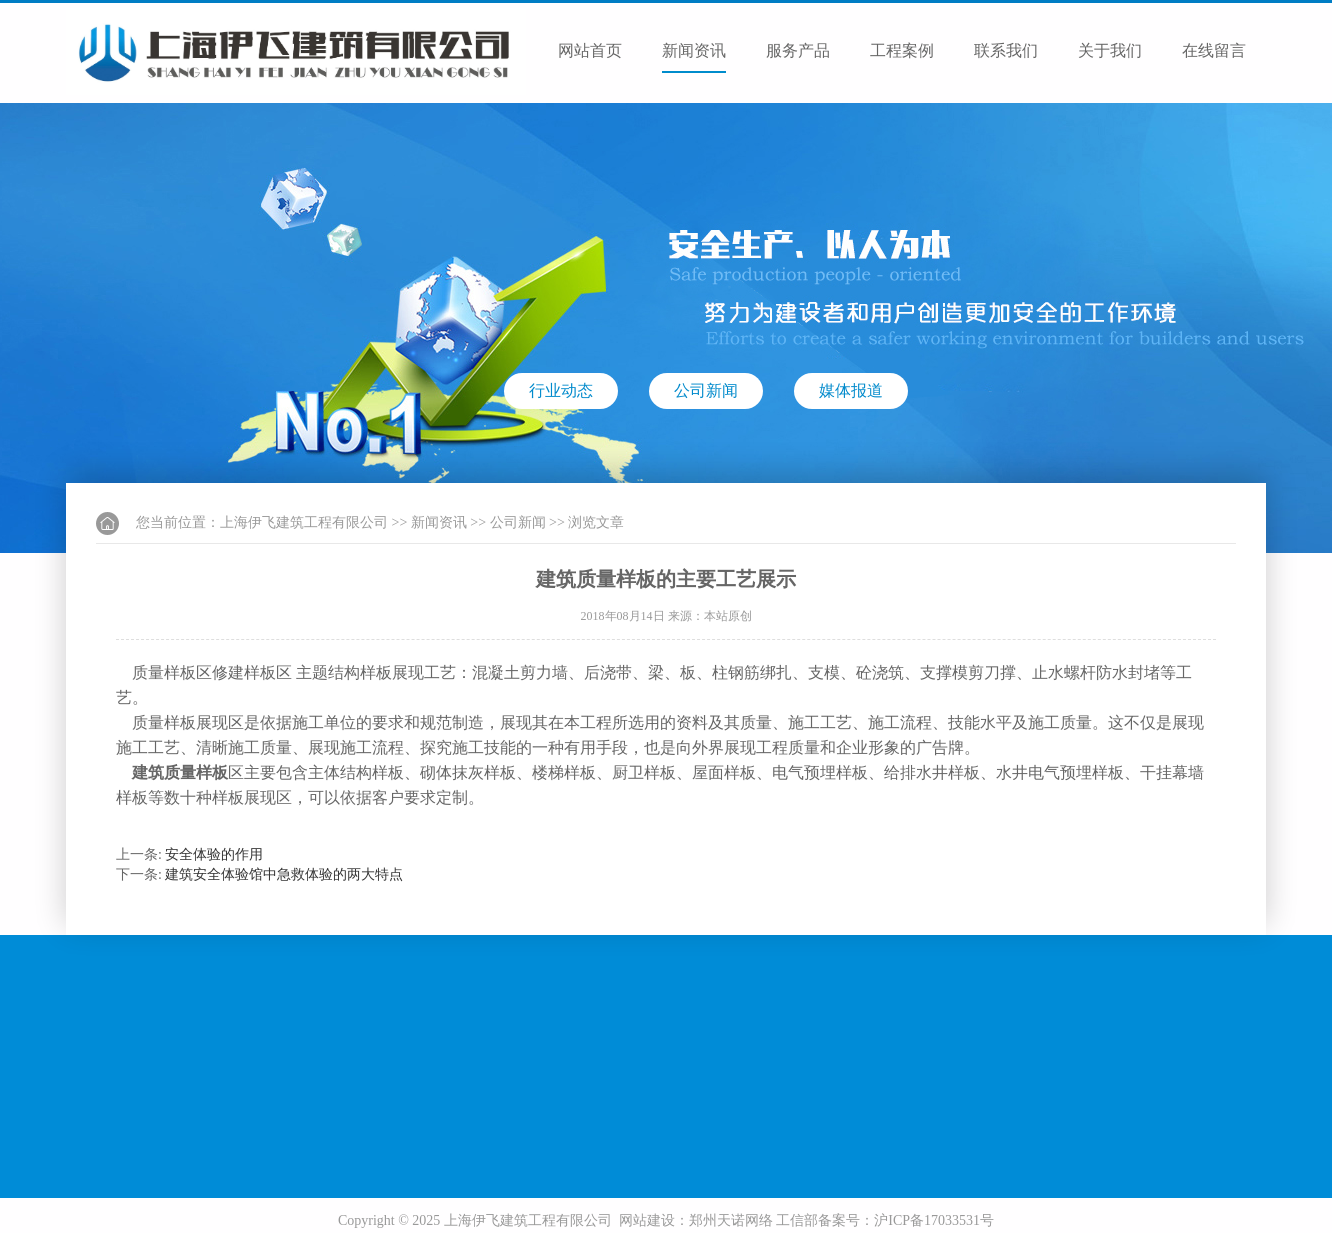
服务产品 (798, 50)
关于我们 (1110, 50)
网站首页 (590, 50)
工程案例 (902, 50)
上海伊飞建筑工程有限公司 (304, 522)
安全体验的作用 (214, 854)
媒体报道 (851, 390)
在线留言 (1214, 50)
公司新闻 (706, 390)
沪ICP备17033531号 (934, 1220)
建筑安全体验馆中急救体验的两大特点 (284, 874)
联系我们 (1006, 50)
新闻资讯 (694, 50)
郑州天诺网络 (731, 1220)
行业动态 (561, 390)
